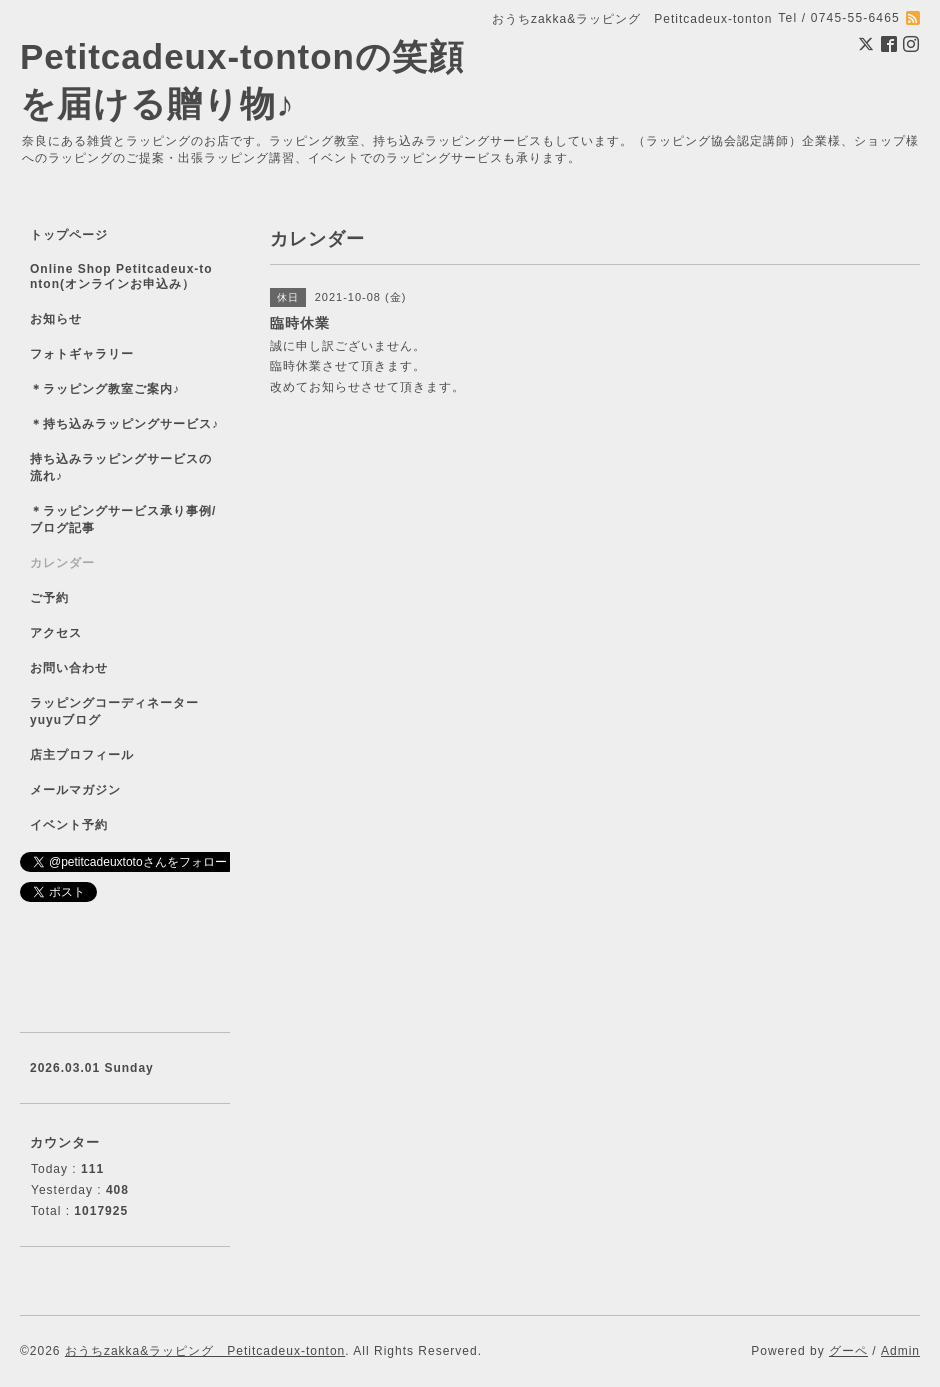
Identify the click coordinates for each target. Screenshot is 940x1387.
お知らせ (56, 319)
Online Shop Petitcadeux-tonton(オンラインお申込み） (121, 276)
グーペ (848, 1351)
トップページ (69, 235)
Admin (900, 1351)
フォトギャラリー (82, 354)
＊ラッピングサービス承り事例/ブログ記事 (123, 519)
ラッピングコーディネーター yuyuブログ (127, 711)
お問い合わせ (69, 668)
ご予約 (49, 598)
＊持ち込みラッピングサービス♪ (124, 424)
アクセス (56, 633)
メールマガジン (75, 790)
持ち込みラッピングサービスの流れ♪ (121, 467)
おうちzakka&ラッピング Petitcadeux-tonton (205, 1351)
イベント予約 (69, 825)
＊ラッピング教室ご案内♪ (105, 389)
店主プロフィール (82, 755)
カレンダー (62, 563)
